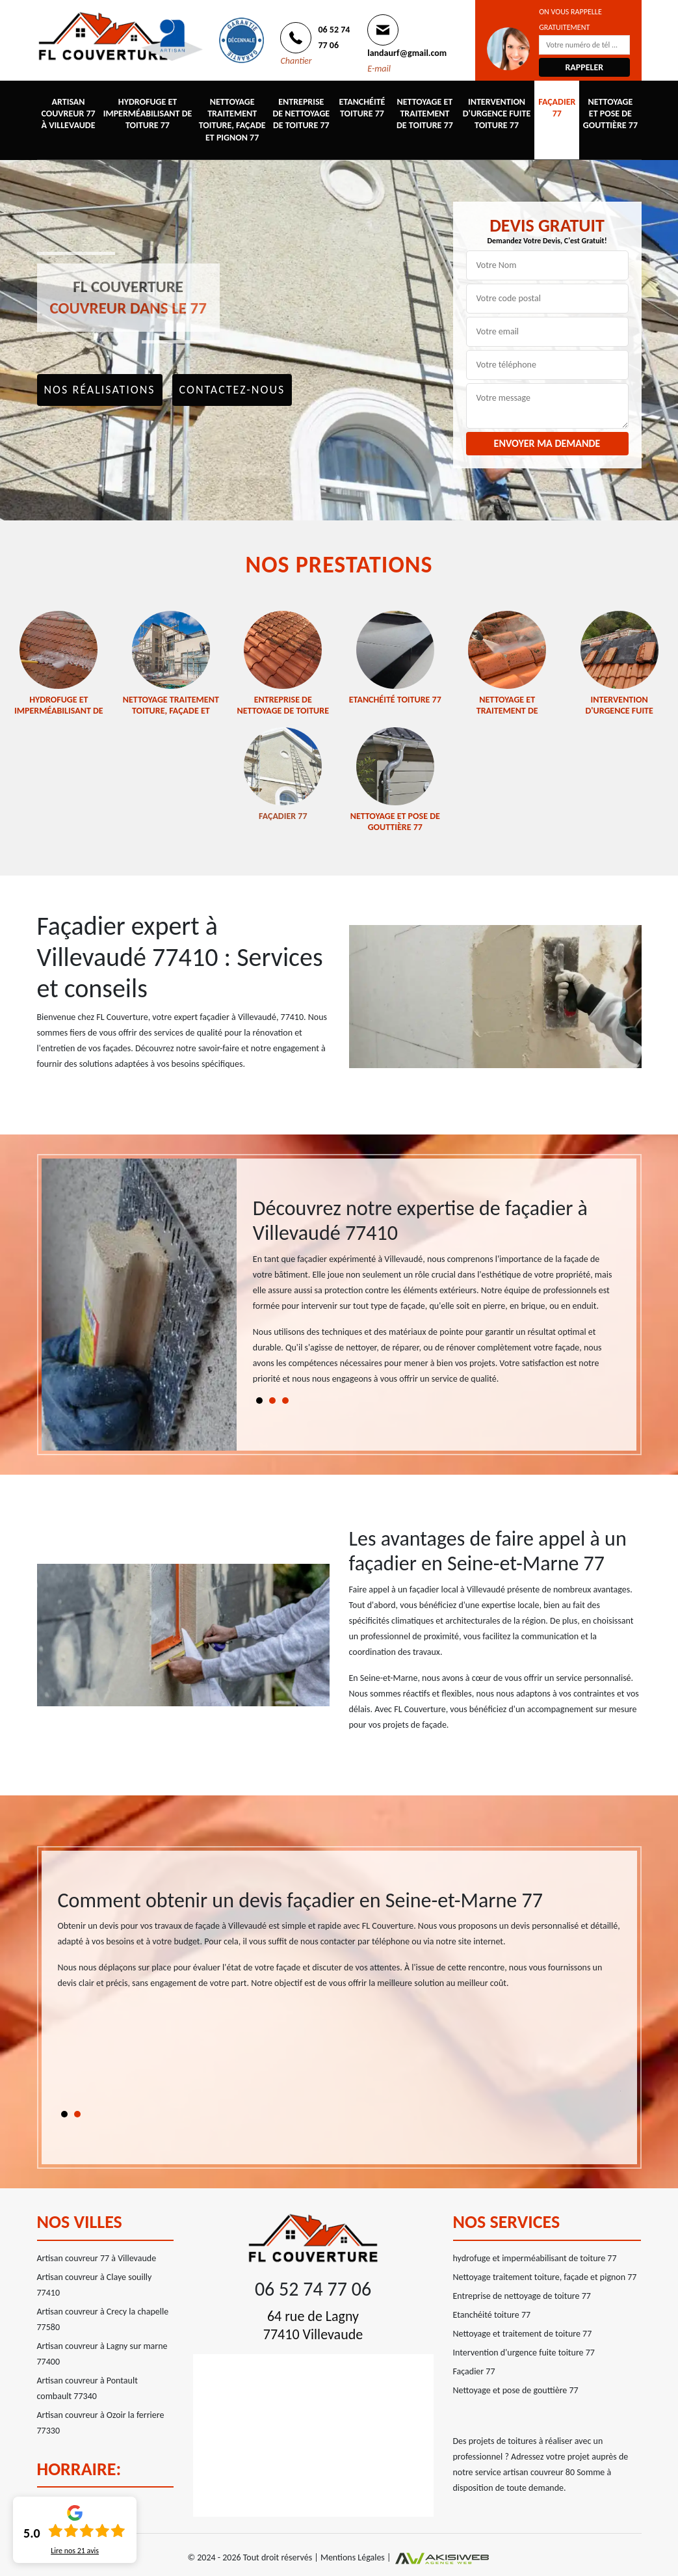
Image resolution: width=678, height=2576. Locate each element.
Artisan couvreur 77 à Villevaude (68, 113)
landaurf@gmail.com (407, 53)
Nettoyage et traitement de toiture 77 (425, 113)
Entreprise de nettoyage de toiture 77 (301, 113)
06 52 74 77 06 (313, 2289)
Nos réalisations (99, 389)
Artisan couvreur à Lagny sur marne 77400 (102, 2354)
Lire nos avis (75, 2550)
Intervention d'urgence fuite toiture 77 (496, 113)
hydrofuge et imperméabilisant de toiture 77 (147, 113)
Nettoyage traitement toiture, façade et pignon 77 (232, 119)
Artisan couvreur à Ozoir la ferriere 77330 (100, 2422)
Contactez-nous (232, 389)
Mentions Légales (352, 2557)
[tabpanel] (437, 1296)
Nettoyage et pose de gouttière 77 (610, 113)
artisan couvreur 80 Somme (554, 2472)
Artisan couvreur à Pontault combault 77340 (87, 2388)
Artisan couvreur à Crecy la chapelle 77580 (103, 2319)
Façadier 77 (556, 107)
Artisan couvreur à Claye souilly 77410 (94, 2285)
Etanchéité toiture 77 (362, 107)
